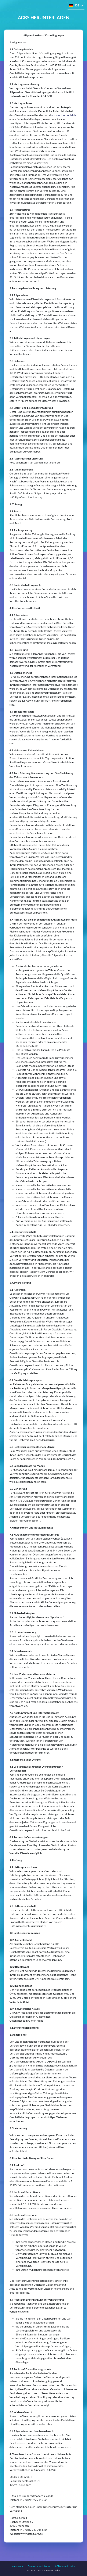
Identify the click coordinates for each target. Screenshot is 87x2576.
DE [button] (74, 5)
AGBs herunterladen (65, 2566)
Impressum (17, 2566)
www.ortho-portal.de (63, 115)
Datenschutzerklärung (39, 2566)
